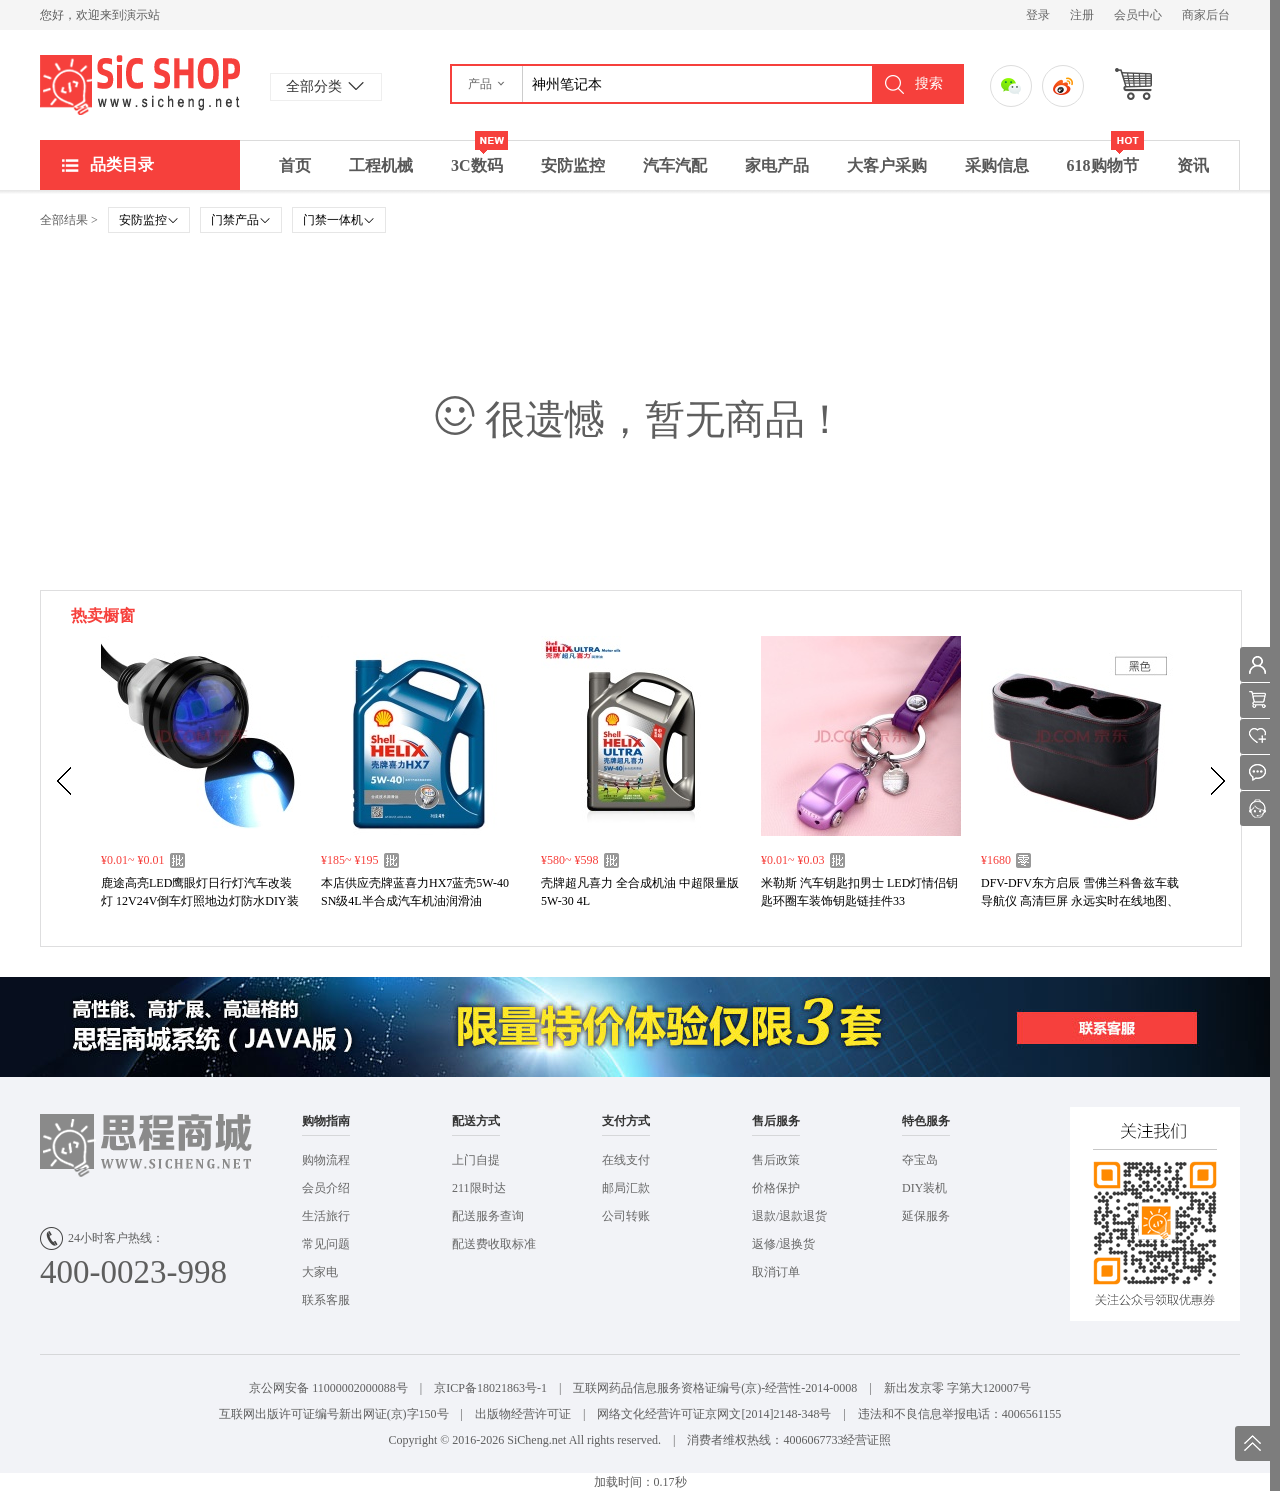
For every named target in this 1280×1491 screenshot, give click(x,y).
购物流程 (326, 1160)
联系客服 (326, 1300)
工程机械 (381, 165)
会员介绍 (326, 1188)
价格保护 (776, 1188)
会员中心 (1138, 15)
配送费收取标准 (494, 1244)
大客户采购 (887, 165)
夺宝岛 (920, 1160)
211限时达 (479, 1188)
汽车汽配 (675, 165)
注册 (1082, 15)
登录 (1038, 15)
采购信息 (997, 165)
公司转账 (626, 1216)
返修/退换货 (783, 1244)
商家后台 (1206, 15)
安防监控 (573, 165)
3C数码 (479, 157)
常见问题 (326, 1244)
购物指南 (326, 1121)
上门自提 (476, 1160)
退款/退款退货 (789, 1216)
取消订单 (776, 1272)
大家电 (320, 1272)
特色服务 (926, 1121)
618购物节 (1105, 157)
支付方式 (626, 1121)
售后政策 (776, 1160)
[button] (487, 84)
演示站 (140, 85)
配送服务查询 (488, 1216)
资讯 (1193, 165)
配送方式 (476, 1121)
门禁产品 (241, 220)
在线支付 (626, 1160)
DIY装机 (924, 1188)
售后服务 (776, 1121)
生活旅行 (326, 1216)
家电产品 (777, 165)
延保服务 (926, 1216)
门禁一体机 (339, 220)
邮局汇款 (626, 1188)
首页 (295, 165)
